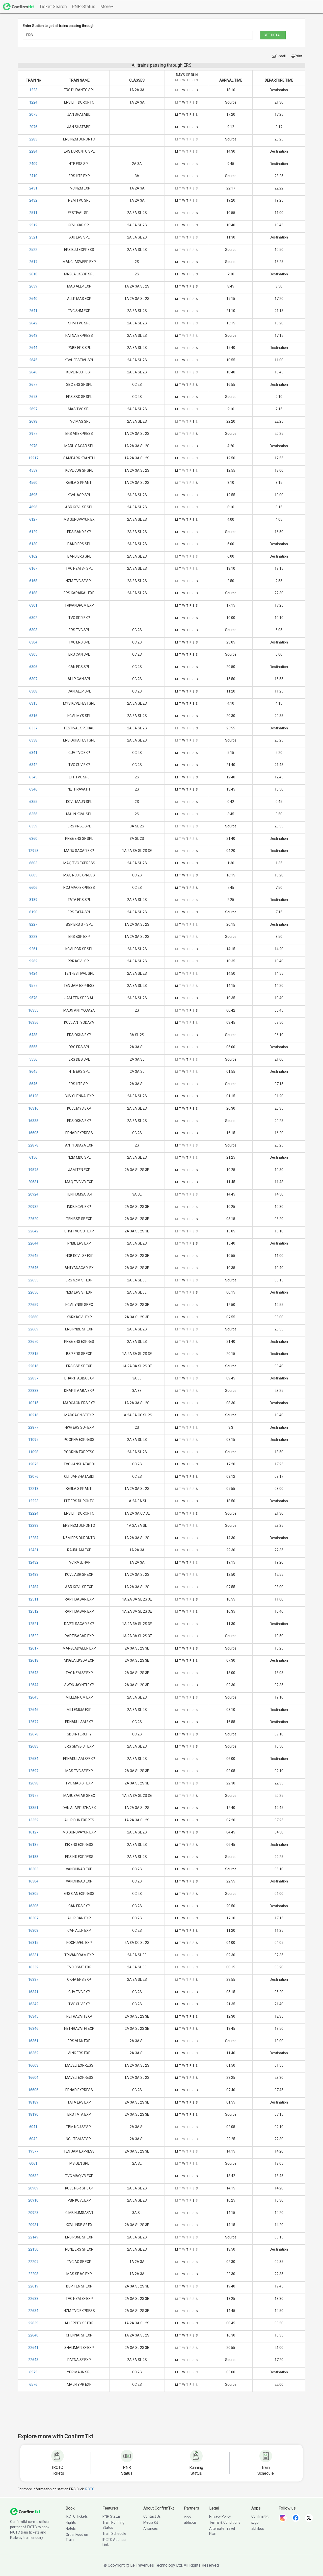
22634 (33, 2311)
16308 (33, 1930)
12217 (33, 458)
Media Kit (150, 2522)
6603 (33, 863)
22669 (33, 1329)
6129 (33, 532)
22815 (33, 1354)
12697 (33, 1771)
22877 (33, 1427)
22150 (33, 2249)
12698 (33, 1783)
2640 (33, 299)
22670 (33, 1342)
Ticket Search (53, 6)
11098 (33, 1452)
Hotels (71, 2528)
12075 (33, 1464)
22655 (33, 1280)
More (106, 6)
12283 (33, 1525)
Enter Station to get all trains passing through (58, 26)
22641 (33, 2348)
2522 (33, 250)
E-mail (279, 56)
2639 (33, 286)
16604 (33, 2078)
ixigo (187, 2516)
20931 (33, 2225)
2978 (33, 446)
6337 (33, 728)
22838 (33, 1391)
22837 (33, 1378)
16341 (33, 1992)
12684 (33, 1759)
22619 (33, 2286)
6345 (33, 777)
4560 (33, 483)
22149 (33, 2237)
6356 (33, 814)
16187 (33, 1845)
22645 (33, 1256)
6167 (33, 568)
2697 (33, 409)
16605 (33, 1133)
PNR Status (111, 2516)
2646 (33, 372)
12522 (33, 1636)
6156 (33, 1157)
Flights (71, 2522)
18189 (33, 2102)
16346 (33, 2028)
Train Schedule (114, 2534)
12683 (33, 1746)
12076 (33, 1476)
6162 (33, 556)
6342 (33, 765)
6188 (33, 593)
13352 (33, 1820)
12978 (33, 851)
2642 (33, 323)
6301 (33, 605)
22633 (33, 2299)
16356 (33, 1022)
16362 (33, 2053)
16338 (33, 1121)
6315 (33, 703)
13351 (33, 1808)
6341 (33, 753)
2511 (33, 213)
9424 (33, 973)
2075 (33, 114)
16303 (33, 1869)
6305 (33, 654)
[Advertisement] (161, 2415)
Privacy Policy (220, 2516)
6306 (33, 667)
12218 (33, 1489)
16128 (33, 1096)
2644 (33, 348)
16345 (33, 2016)
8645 (33, 1071)
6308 (33, 691)
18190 (33, 2114)
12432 (33, 1562)
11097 (33, 1440)
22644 (33, 1243)
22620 (33, 1219)
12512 (33, 1611)
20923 (33, 2213)
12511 (33, 1599)
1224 (33, 102)
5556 (33, 1059)
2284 (33, 151)
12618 (33, 1660)
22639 (33, 2323)
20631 (33, 1182)
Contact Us (152, 2516)
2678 (33, 397)
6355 (33, 802)
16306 (33, 1906)
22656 (33, 1292)
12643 (33, 1673)
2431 (33, 188)
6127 (33, 519)
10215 (33, 1403)
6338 (33, 740)
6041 (33, 2127)
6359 (33, 826)
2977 (33, 434)
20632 (33, 2176)
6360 (33, 839)
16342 (33, 2004)
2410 (33, 176)
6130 (33, 544)
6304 (33, 642)
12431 (33, 1550)
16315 (33, 1943)
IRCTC (89, 2489)
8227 (33, 924)
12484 (33, 1587)
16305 (33, 1894)
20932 (33, 1207)
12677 (33, 1722)
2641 (33, 311)
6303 (33, 630)
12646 (33, 1710)
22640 (33, 2335)
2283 (33, 139)
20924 (33, 1194)
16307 (33, 1918)
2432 (33, 200)
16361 (33, 2041)
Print (296, 56)
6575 (33, 2372)
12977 (33, 1796)
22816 (33, 1366)
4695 (33, 495)
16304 (33, 1881)
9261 (33, 949)
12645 (33, 1697)
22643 (33, 2360)
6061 (33, 2163)
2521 (33, 237)
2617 (33, 262)
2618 (33, 274)
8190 (33, 912)
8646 (33, 1084)
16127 (33, 1832)
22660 (33, 1317)
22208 (33, 2274)
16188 (33, 1857)
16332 (33, 1967)
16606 (33, 2090)
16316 (33, 1108)
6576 (33, 2384)
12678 (33, 1734)
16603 (33, 2065)
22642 (33, 1231)
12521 (33, 1624)
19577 (33, 2151)
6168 (33, 581)
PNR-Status (83, 6)
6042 (33, 2139)
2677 (33, 385)
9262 (33, 961)
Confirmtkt (259, 2516)
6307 (33, 679)
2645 (33, 360)
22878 (33, 1145)
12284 (33, 1538)
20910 (33, 2200)
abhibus (190, 2522)
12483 (33, 1574)
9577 (33, 986)
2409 (33, 164)
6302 (33, 618)
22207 (33, 2262)
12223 (33, 1501)
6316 (33, 716)
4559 (33, 470)
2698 (33, 421)
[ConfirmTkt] (25, 2511)
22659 (33, 1305)
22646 (33, 1268)
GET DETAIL (273, 35)
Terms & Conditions (224, 2522)
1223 (33, 90)
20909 (33, 2188)
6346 (33, 789)
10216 (33, 1415)
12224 (33, 1513)
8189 (33, 900)
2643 (33, 335)
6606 (33, 888)
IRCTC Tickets (77, 2516)
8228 (33, 937)
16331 (33, 1955)
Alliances (150, 2528)
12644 (33, 1685)
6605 (33, 875)
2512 (33, 225)
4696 (33, 507)
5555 (33, 1047)
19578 (33, 1170)
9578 (33, 998)
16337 (33, 1979)
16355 (33, 1010)
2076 (33, 127)
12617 (33, 1648)
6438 (33, 1035)
